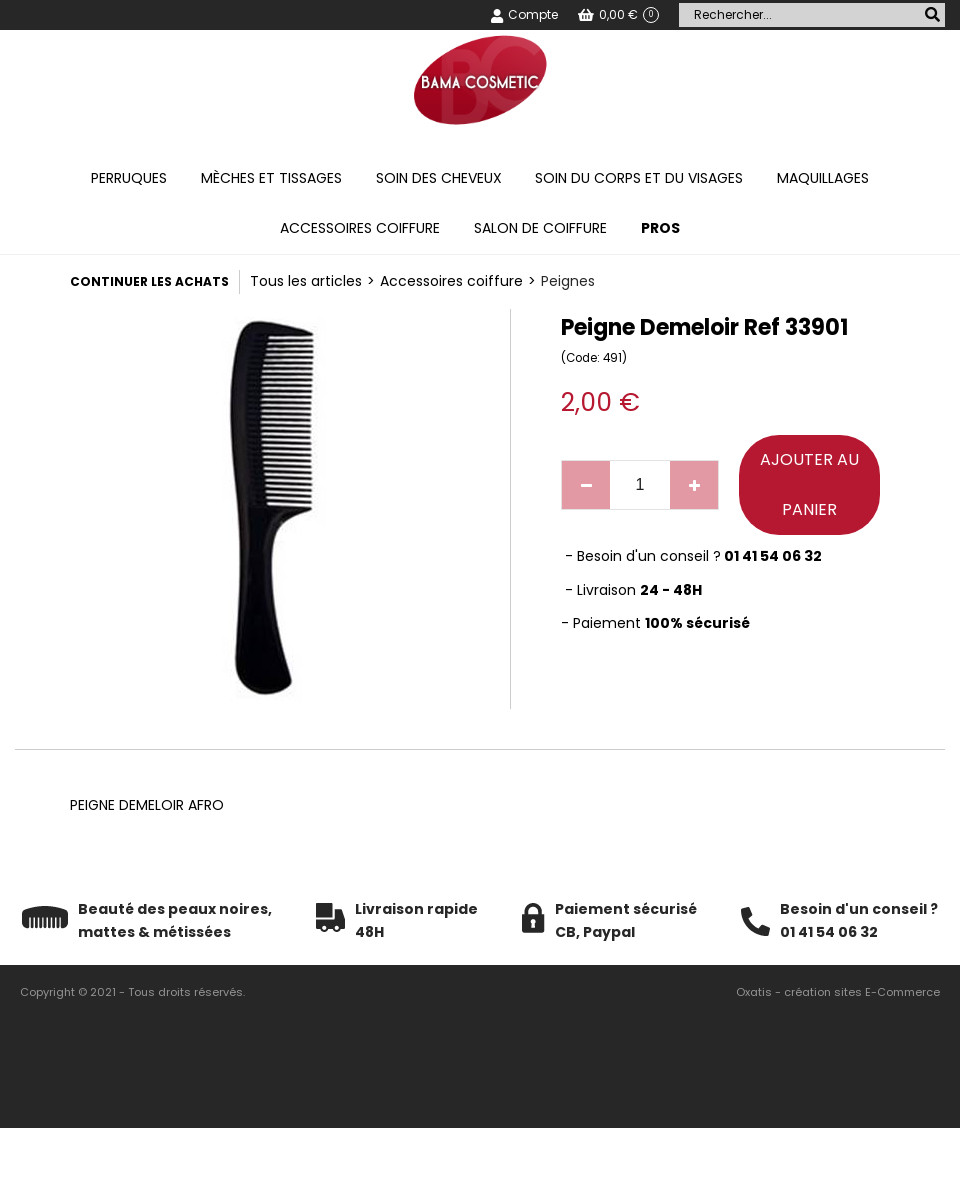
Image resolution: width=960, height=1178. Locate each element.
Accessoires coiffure (360, 228)
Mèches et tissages (271, 178)
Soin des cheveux (439, 178)
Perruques (129, 178)
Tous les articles (306, 281)
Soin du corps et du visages (639, 178)
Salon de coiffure (540, 228)
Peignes (568, 281)
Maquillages (823, 178)
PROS (660, 228)
